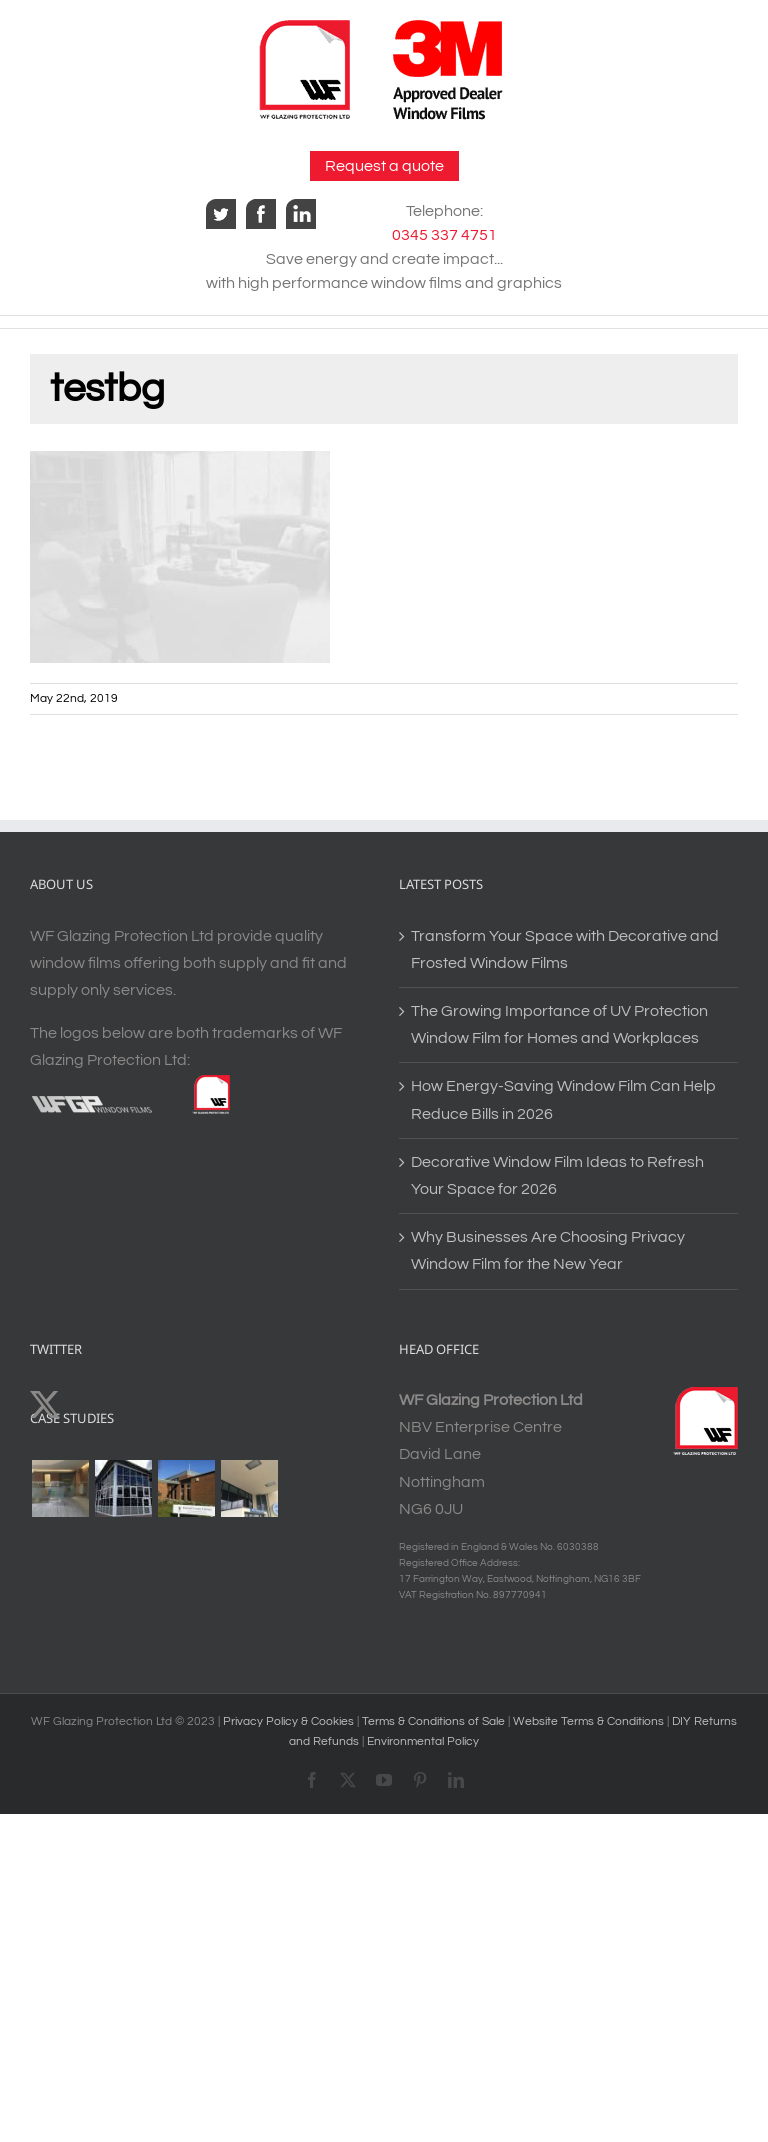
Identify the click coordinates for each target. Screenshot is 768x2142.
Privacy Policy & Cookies (288, 1721)
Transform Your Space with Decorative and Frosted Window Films (565, 949)
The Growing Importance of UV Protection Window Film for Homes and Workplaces (559, 1024)
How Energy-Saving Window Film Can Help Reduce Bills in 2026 (563, 1099)
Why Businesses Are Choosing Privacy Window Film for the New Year (548, 1250)
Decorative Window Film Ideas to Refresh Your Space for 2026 (557, 1175)
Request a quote (384, 166)
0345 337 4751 (444, 235)
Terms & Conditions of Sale (435, 1721)
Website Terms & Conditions (590, 1721)
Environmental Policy (423, 1741)
